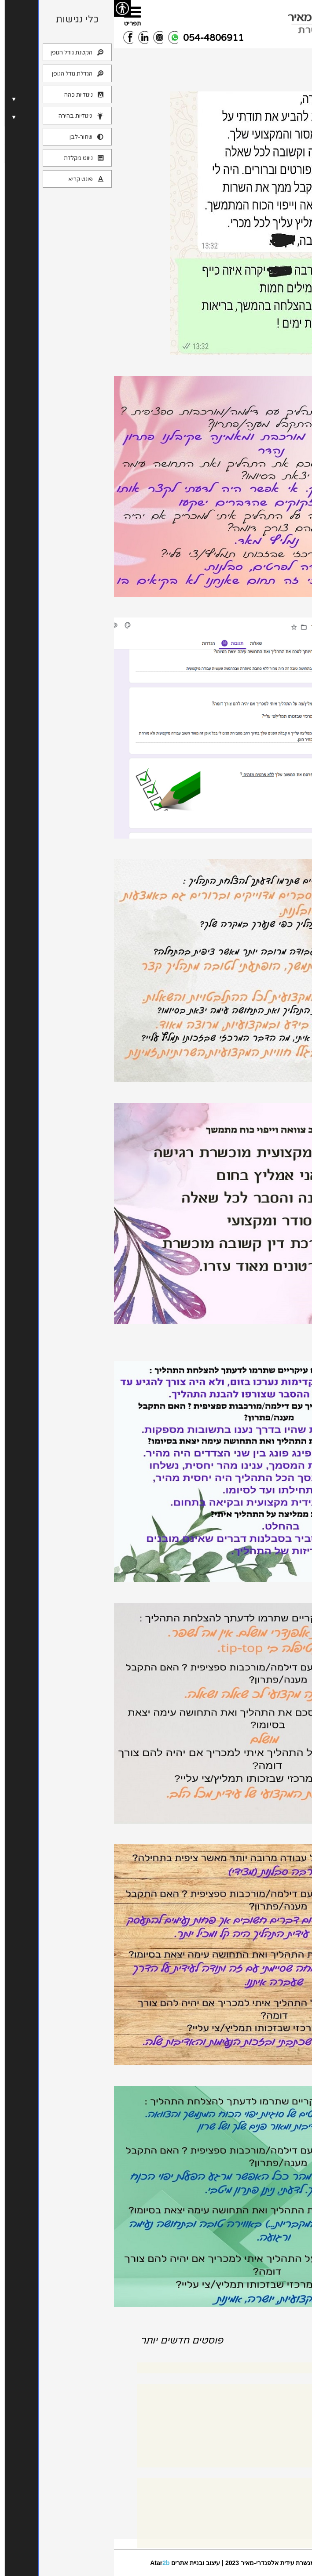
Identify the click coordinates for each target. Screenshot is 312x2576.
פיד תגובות (275, 2527)
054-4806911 (99, 38)
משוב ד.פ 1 (284, 366)
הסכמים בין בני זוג (265, 2419)
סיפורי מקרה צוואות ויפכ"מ (254, 2447)
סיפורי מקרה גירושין (264, 2433)
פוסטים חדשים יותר (67, 2340)
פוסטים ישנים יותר (247, 2334)
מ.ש (302, 2076)
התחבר (279, 2500)
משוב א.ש (288, 608)
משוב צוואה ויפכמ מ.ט (259, 850)
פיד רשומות (274, 2514)
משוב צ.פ (289, 1093)
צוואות (281, 2460)
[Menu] (18, 16)
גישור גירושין (273, 2406)
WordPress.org (267, 2541)
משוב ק (294, 1835)
